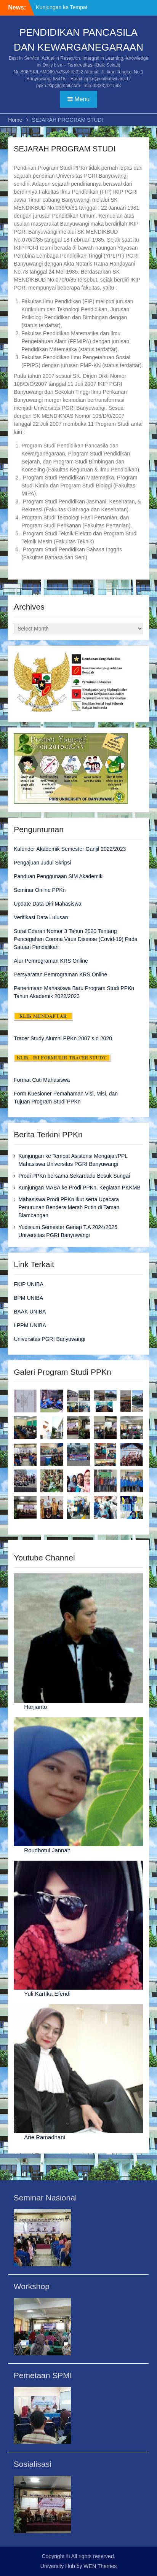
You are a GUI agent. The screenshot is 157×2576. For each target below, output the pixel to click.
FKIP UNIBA (28, 1284)
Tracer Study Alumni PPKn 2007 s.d (56, 1038)
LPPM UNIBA (30, 1325)
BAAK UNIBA (30, 1312)
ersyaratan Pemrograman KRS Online (62, 974)
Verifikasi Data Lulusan (41, 917)
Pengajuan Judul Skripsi (42, 863)
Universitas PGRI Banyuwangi (49, 1339)
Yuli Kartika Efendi (47, 1993)
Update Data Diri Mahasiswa (47, 904)
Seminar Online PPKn (40, 890)
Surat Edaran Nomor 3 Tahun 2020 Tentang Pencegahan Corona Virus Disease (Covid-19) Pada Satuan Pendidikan (75, 939)
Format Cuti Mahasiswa (42, 1080)
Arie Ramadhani (44, 2137)
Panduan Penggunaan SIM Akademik (58, 876)
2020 (105, 1038)
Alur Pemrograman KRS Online (51, 961)
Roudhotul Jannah (47, 1850)
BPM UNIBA (28, 1298)
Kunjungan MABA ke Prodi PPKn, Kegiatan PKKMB (79, 1188)
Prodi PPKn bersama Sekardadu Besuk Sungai (74, 1176)
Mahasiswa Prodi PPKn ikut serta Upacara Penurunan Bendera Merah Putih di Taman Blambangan (68, 1207)
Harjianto (35, 1707)
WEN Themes (100, 2566)
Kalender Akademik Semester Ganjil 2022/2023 (70, 849)
